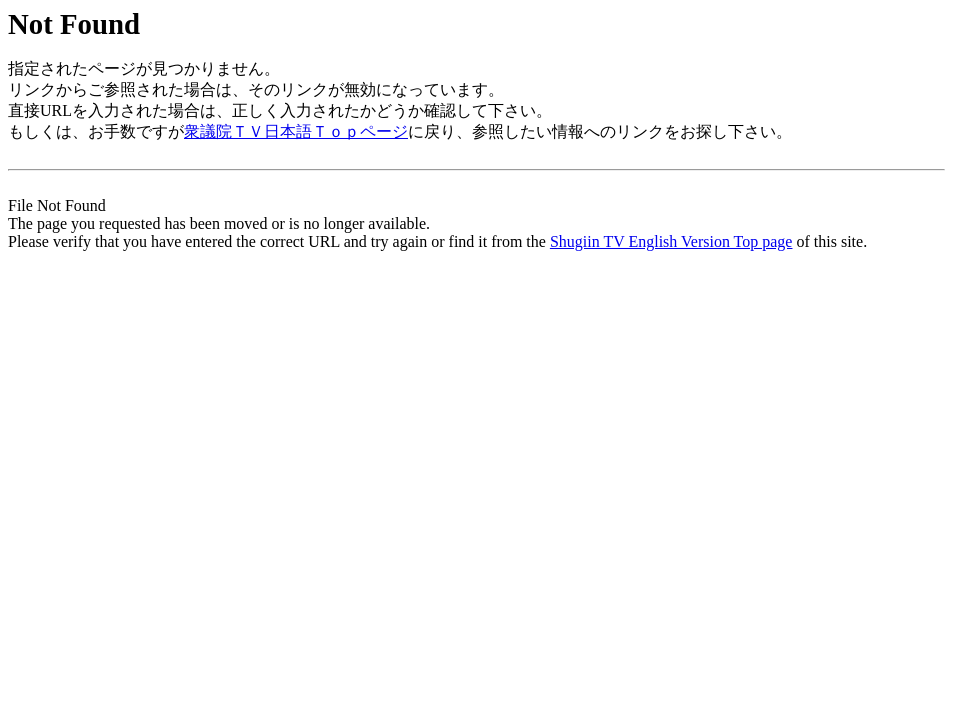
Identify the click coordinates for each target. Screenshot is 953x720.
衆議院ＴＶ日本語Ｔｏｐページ (296, 131)
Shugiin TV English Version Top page (671, 241)
